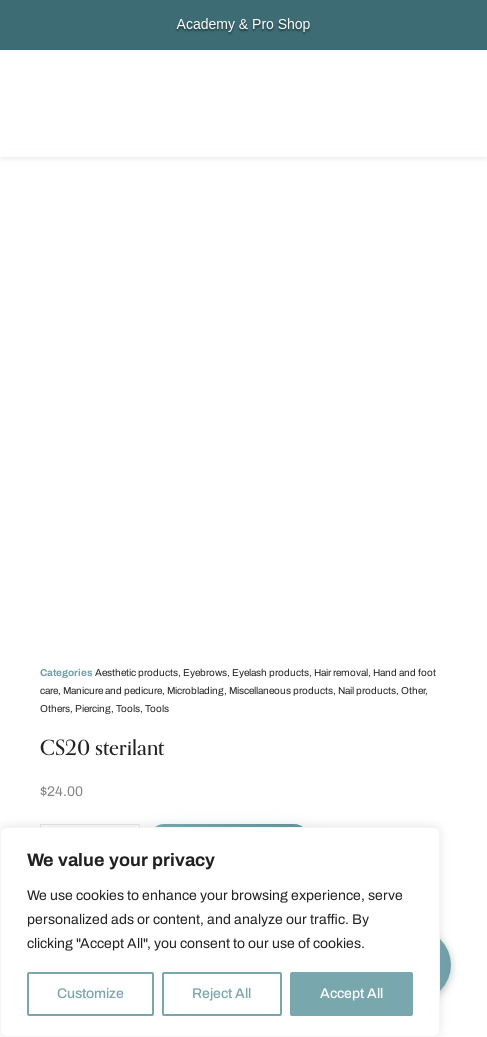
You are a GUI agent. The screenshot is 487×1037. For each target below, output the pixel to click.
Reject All (221, 993)
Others (55, 708)
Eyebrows (205, 672)
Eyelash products (270, 672)
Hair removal (341, 672)
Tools (128, 708)
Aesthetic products (136, 672)
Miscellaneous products (281, 690)
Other (413, 690)
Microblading (195, 690)
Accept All (351, 993)
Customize (90, 993)
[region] (220, 932)
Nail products (367, 690)
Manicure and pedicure (112, 690)
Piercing (93, 708)
